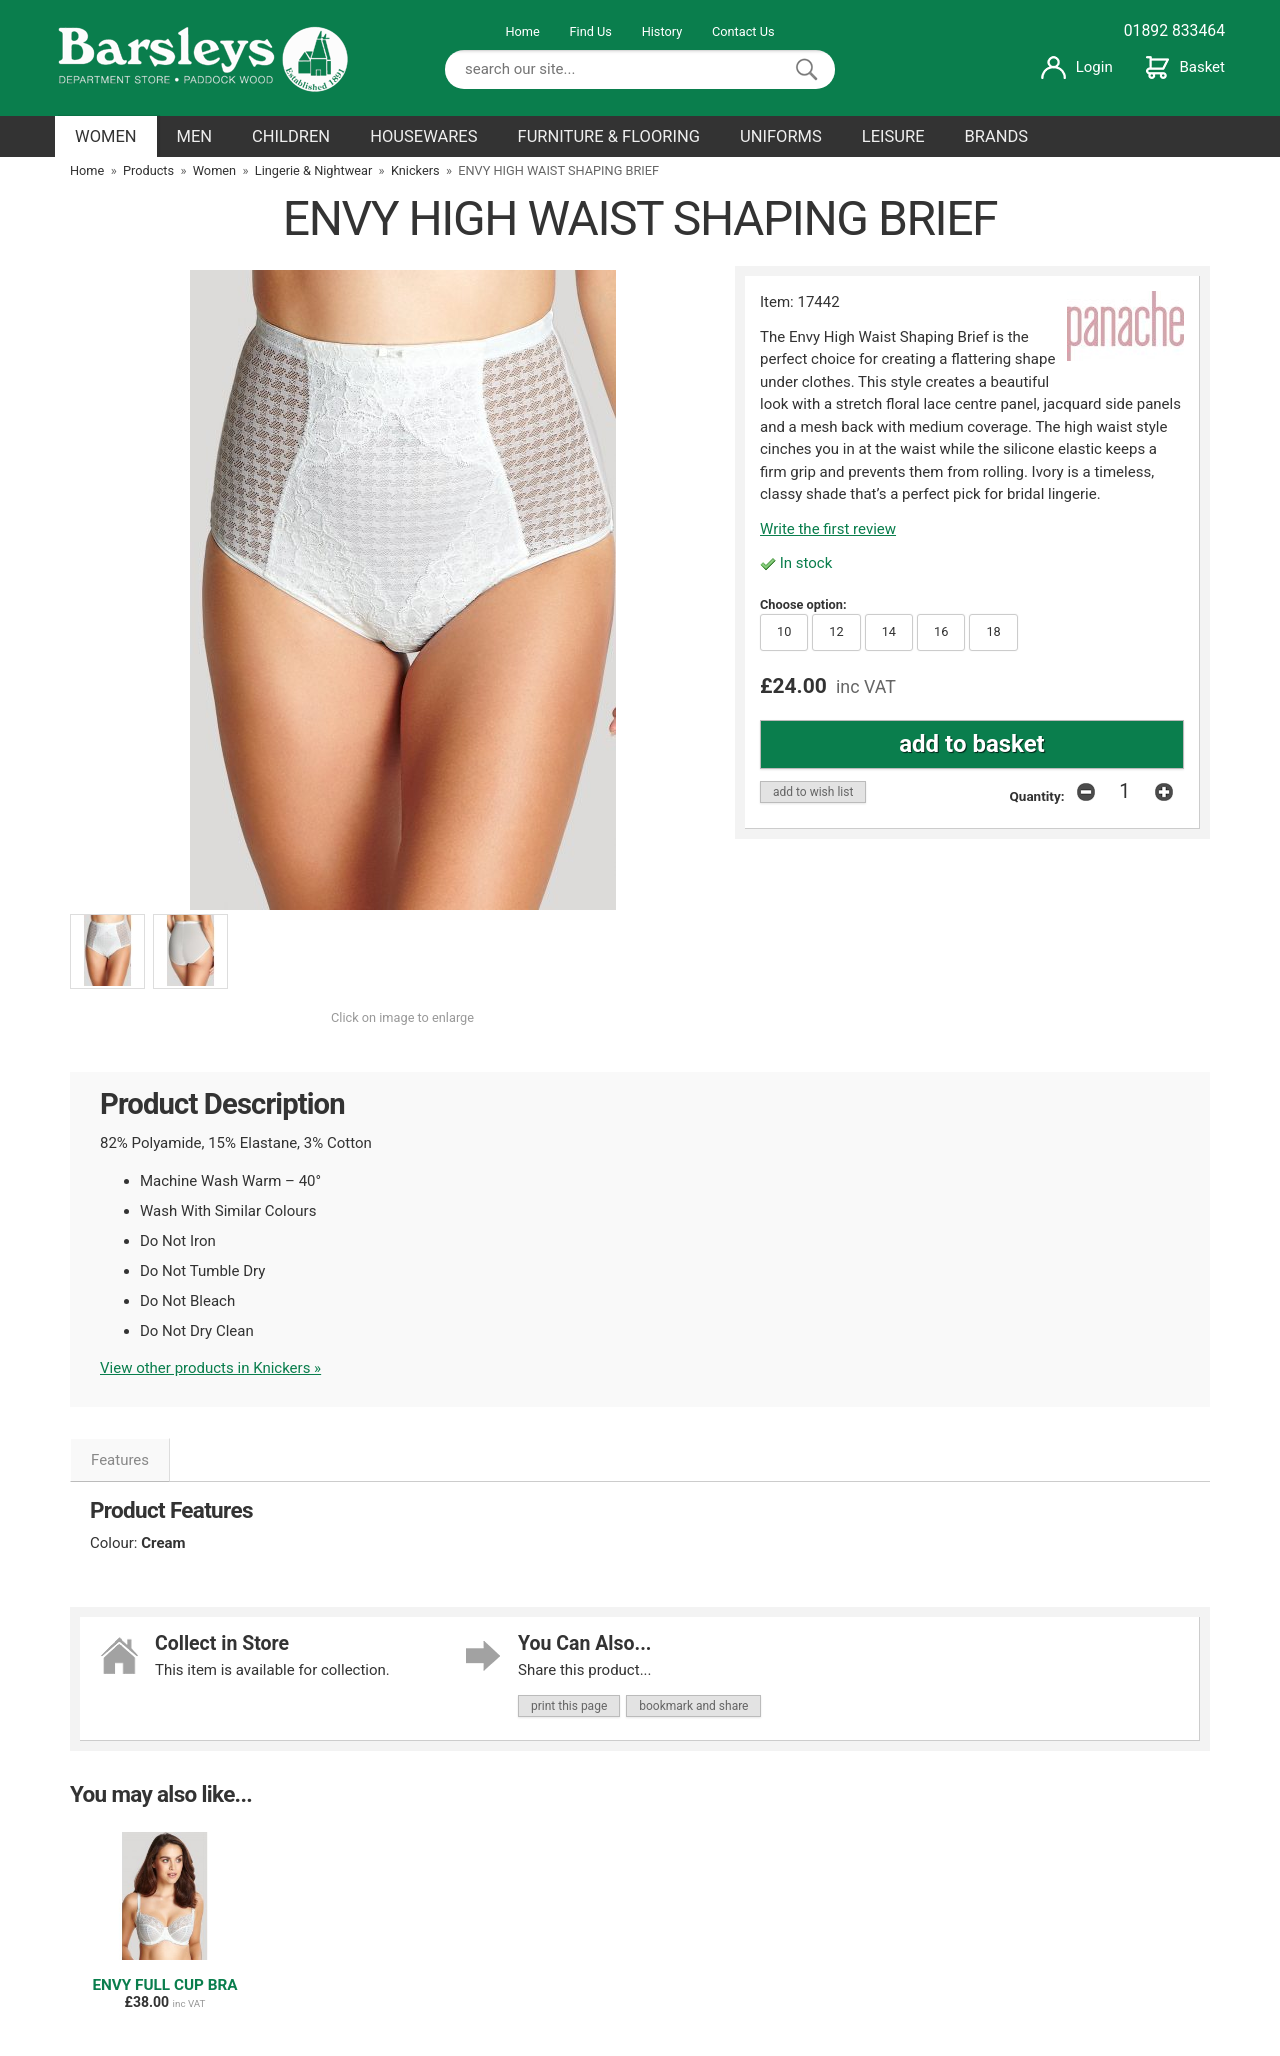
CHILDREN (291, 136)
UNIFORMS (781, 136)
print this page (569, 1706)
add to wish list (813, 792)
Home (522, 31)
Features (120, 1460)
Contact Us (743, 31)
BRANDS (997, 136)
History (662, 31)
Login (1077, 67)
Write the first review (828, 529)
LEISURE (893, 136)
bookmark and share (693, 1706)
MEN (195, 136)
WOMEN (106, 136)
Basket (1185, 67)
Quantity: (1037, 796)
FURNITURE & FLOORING (609, 136)
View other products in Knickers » (210, 1368)
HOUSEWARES (423, 136)
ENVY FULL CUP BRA (164, 1985)
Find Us (591, 31)
